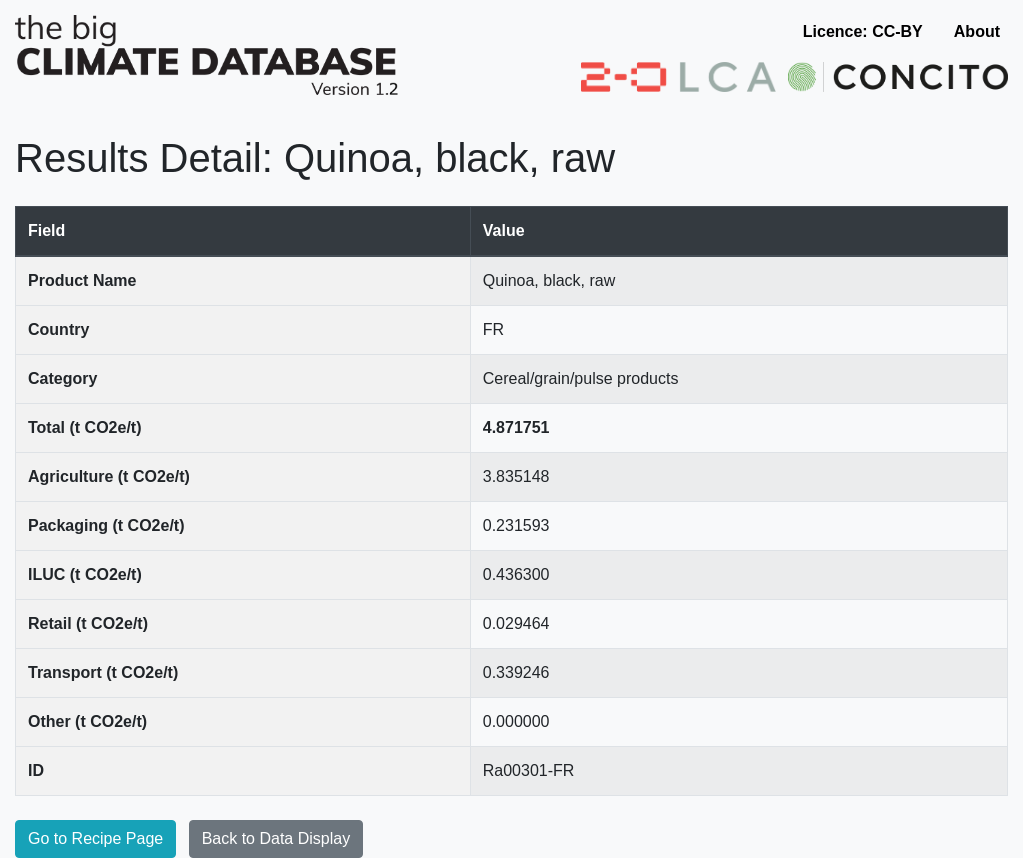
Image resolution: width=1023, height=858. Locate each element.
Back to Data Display (276, 838)
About (977, 31)
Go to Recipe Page (95, 838)
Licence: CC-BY (863, 31)
